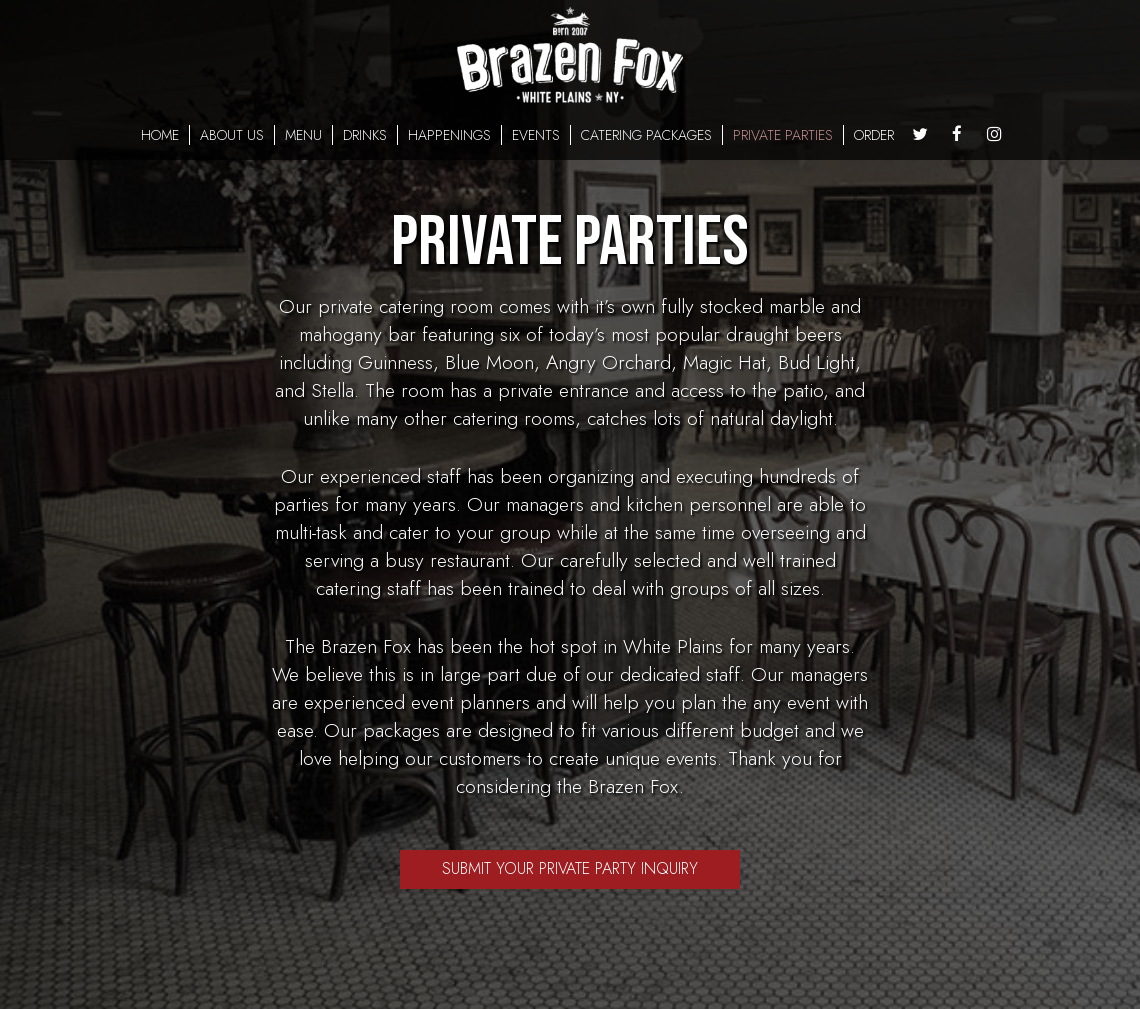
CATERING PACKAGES (646, 135)
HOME (160, 135)
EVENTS (536, 135)
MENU (303, 135)
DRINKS (365, 135)
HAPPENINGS (449, 135)
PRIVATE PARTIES (783, 135)
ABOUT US (232, 135)
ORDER (874, 135)
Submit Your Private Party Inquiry (570, 868)
